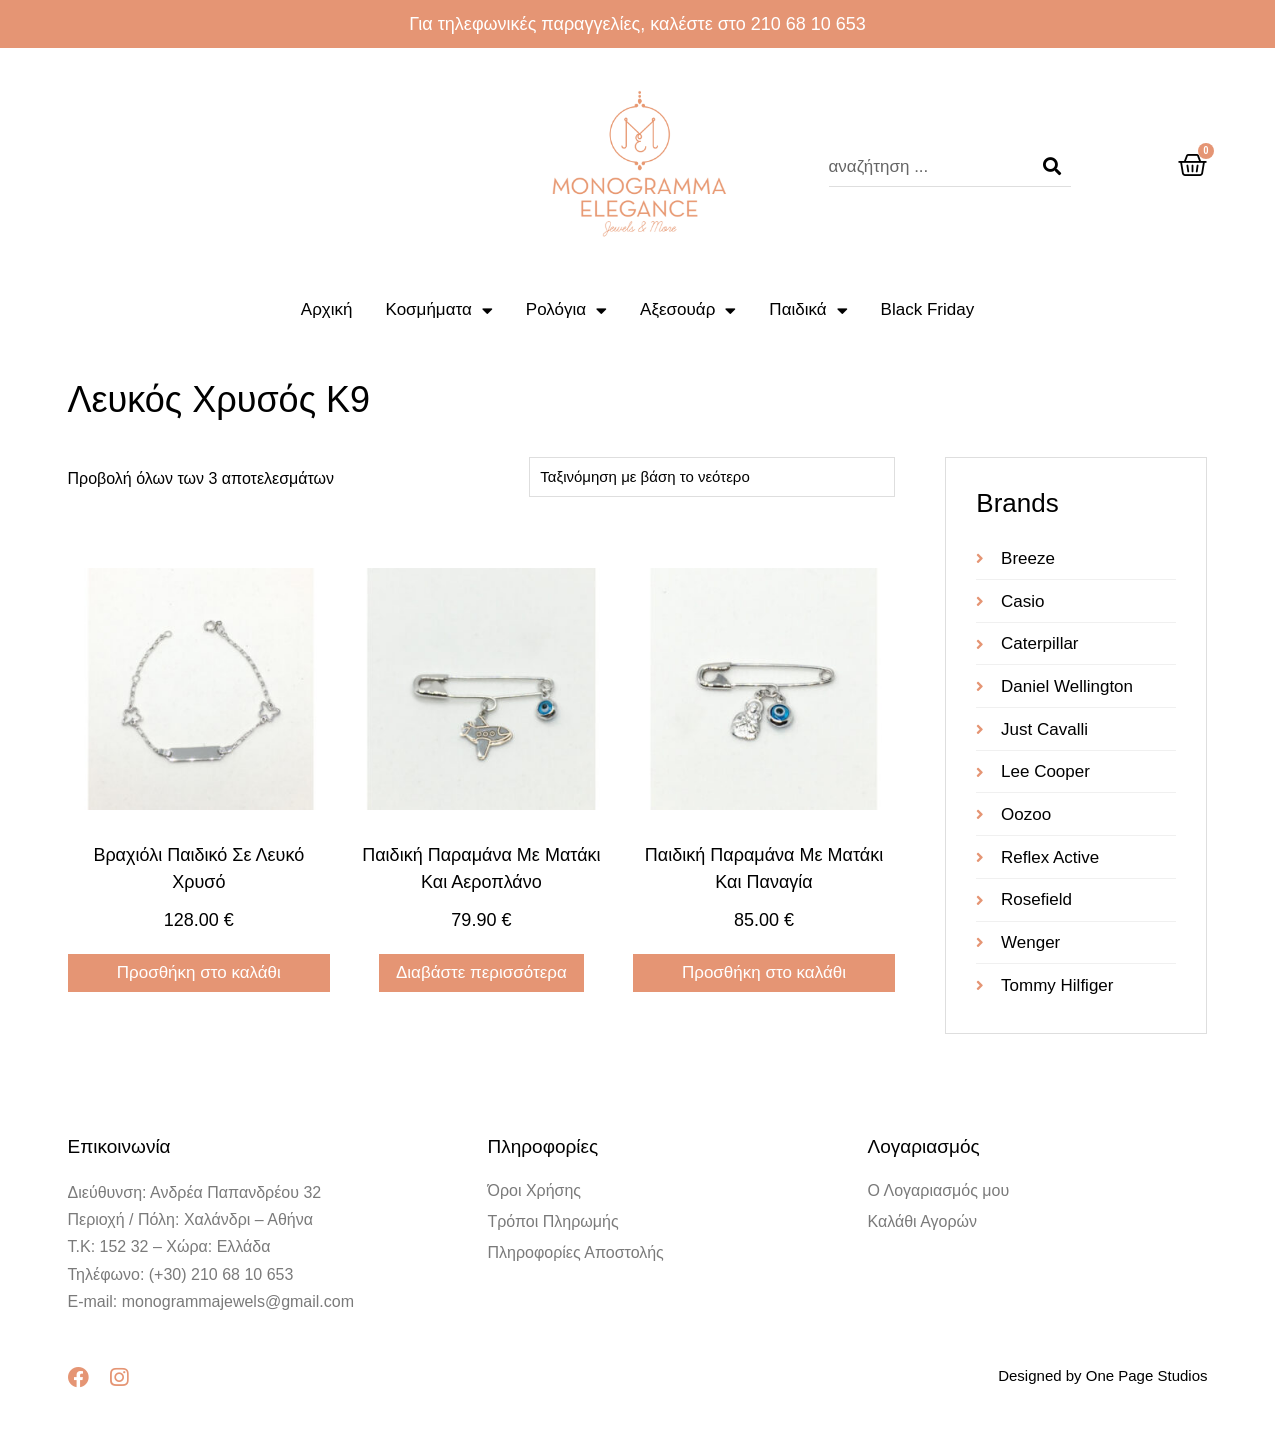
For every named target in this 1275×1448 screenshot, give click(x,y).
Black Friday (928, 309)
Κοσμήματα (439, 310)
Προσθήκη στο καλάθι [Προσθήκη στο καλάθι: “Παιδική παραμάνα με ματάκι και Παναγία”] (764, 972)
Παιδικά (808, 310)
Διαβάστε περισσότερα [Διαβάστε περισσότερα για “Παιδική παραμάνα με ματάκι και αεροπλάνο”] (481, 972)
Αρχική (327, 309)
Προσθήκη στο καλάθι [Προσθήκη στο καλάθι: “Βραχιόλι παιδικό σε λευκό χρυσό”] (199, 972)
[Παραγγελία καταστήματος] (712, 477)
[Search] (1052, 167)
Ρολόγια (566, 310)
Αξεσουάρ (688, 310)
